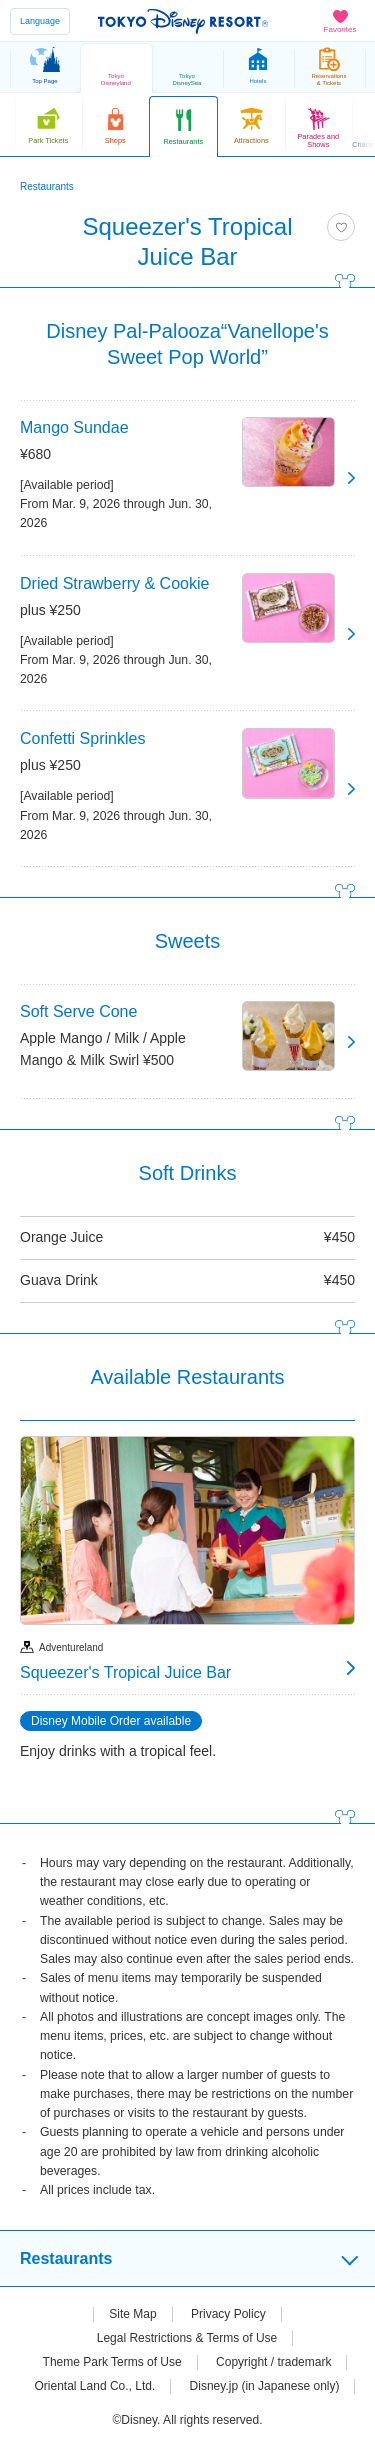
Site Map (132, 2314)
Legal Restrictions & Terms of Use (187, 2338)
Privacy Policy (228, 2314)
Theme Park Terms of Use (112, 2362)
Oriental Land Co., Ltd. (95, 2386)
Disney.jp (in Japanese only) (265, 2386)
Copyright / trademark (273, 2362)
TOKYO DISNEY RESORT (183, 21)
